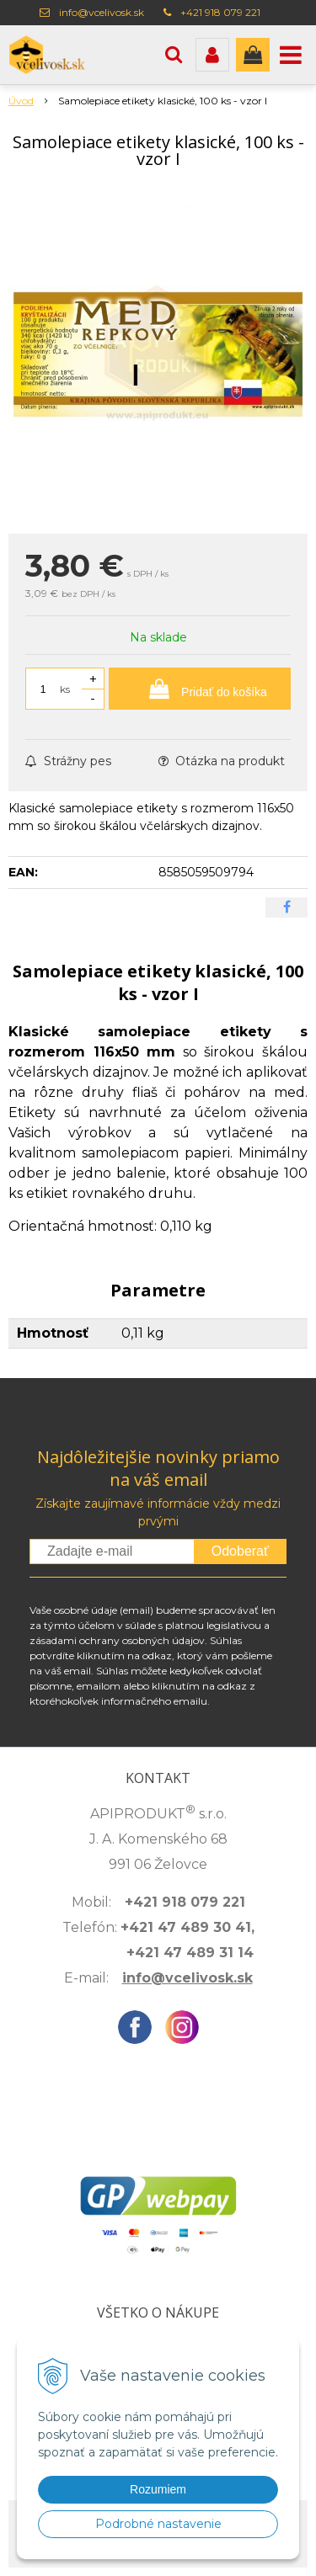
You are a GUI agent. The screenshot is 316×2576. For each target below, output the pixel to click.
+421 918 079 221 (220, 12)
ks (65, 689)
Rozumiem (158, 2489)
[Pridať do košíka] (200, 689)
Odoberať (240, 1551)
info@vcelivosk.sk (101, 12)
